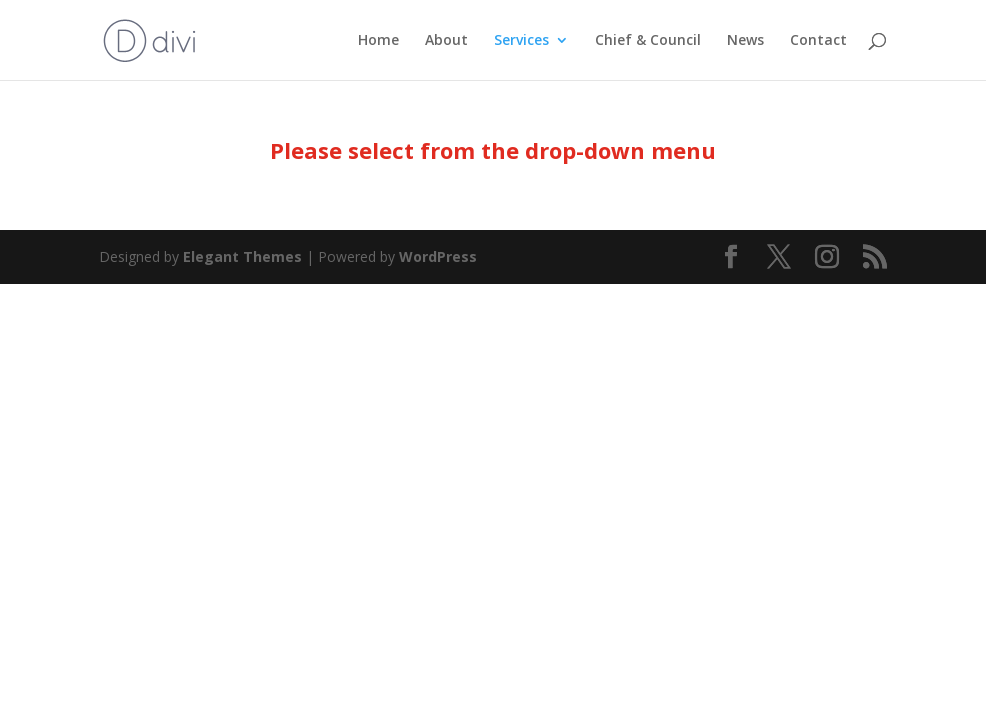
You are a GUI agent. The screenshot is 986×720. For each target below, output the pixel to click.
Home (378, 41)
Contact (818, 41)
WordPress (438, 256)
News (745, 41)
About (446, 41)
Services (521, 41)
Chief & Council (648, 41)
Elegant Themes (242, 256)
